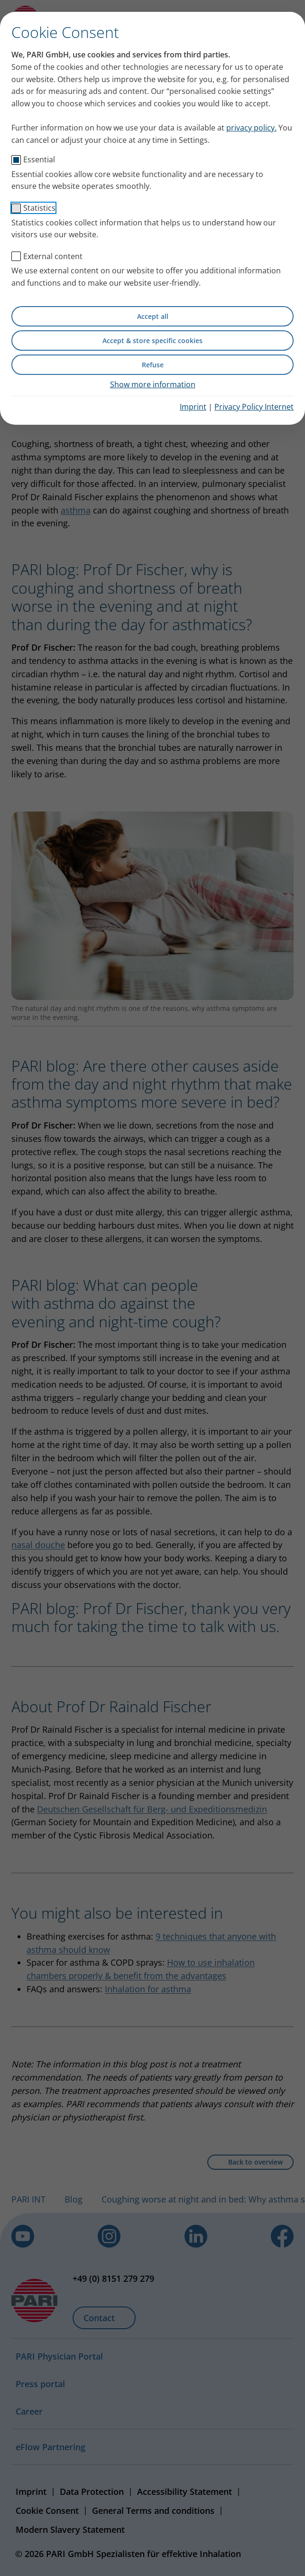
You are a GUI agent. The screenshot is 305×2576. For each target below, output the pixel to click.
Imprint (193, 406)
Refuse (153, 364)
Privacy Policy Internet (254, 406)
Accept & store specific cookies (152, 340)
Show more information (152, 384)
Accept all (152, 316)
